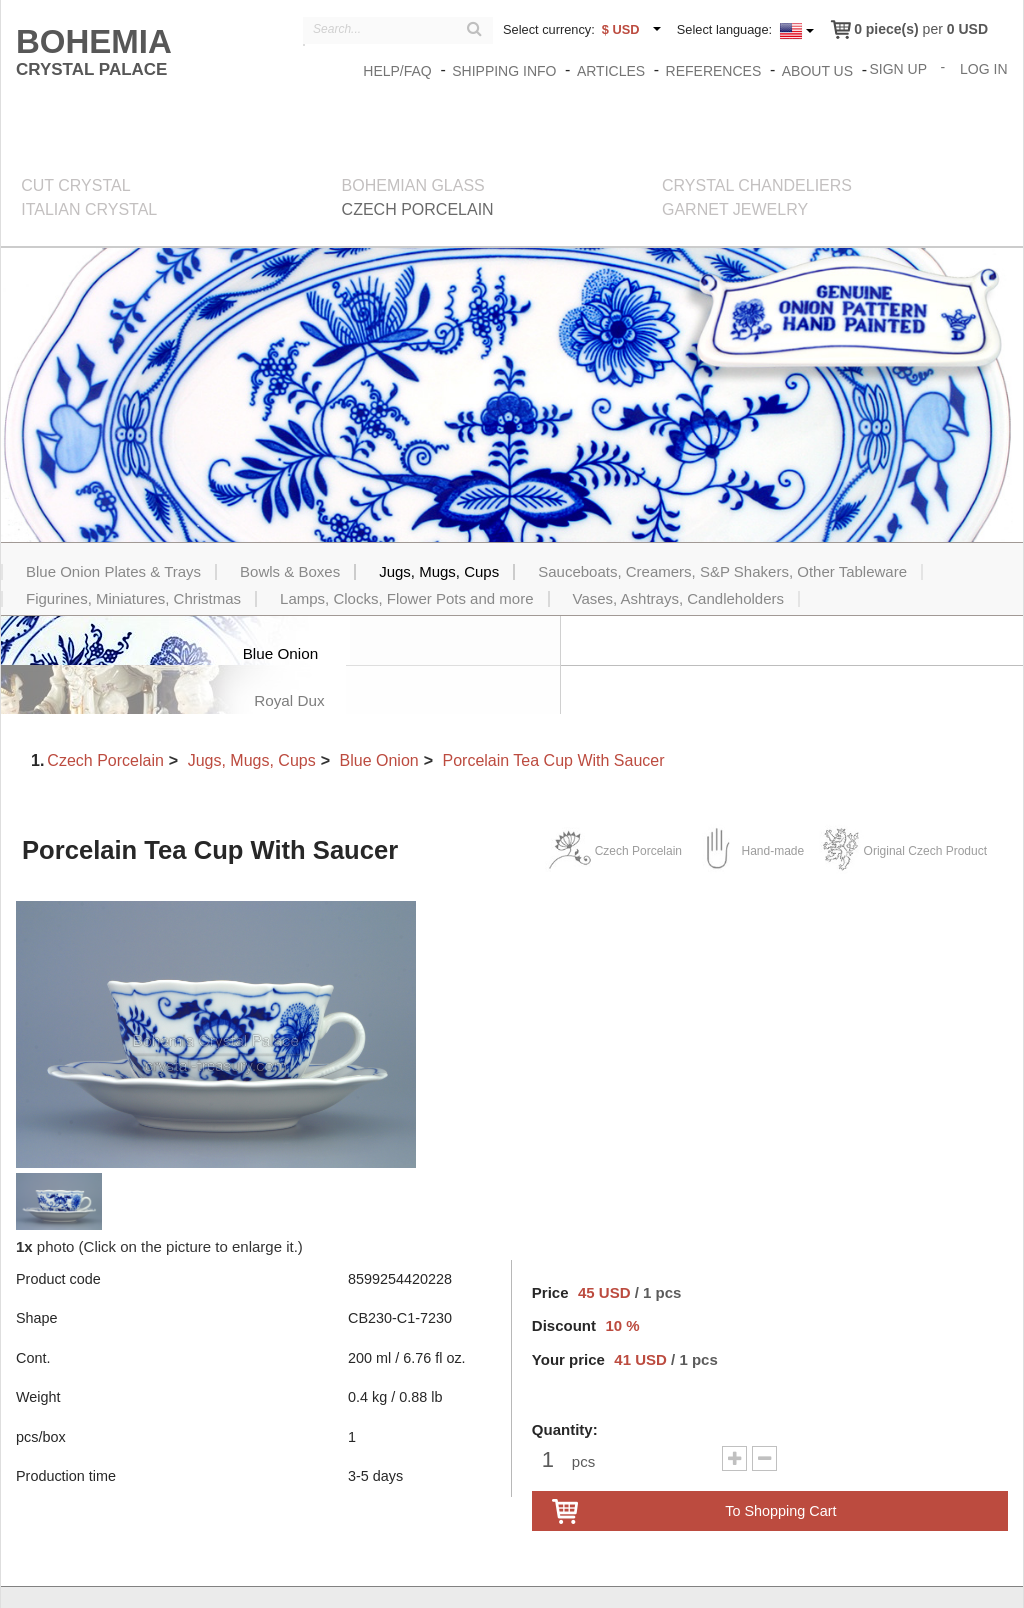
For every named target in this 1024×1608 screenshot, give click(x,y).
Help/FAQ (398, 71)
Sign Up (899, 68)
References (715, 71)
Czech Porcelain (105, 712)
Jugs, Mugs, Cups (252, 712)
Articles (612, 71)
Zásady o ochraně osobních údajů (703, 1575)
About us (818, 71)
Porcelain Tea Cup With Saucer (553, 712)
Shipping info (505, 71)
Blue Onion (379, 712)
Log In (984, 68)
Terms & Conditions (877, 1575)
